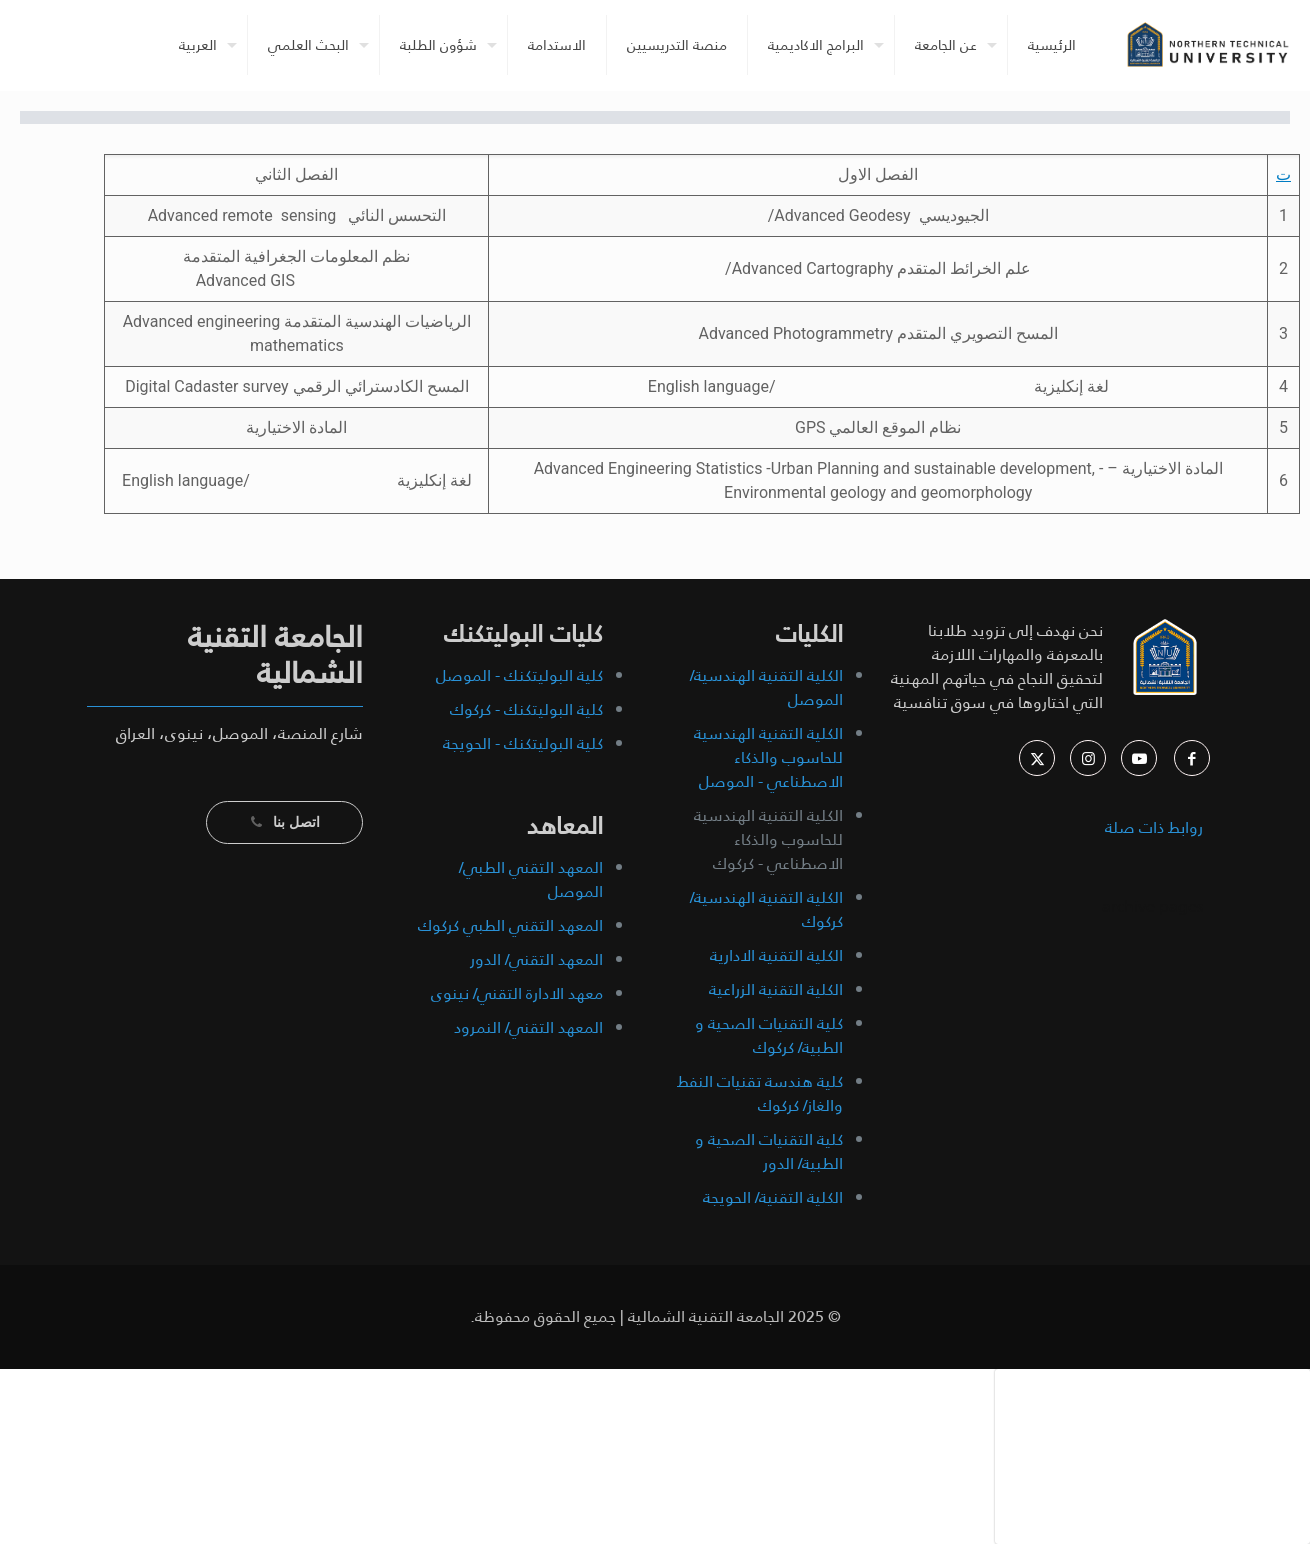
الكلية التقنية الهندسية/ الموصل (766, 687)
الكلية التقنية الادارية (776, 955)
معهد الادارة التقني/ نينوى (517, 993)
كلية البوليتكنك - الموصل (519, 675)
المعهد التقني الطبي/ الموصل (531, 879)
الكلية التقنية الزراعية (776, 989)
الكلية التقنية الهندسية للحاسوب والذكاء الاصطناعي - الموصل (768, 757)
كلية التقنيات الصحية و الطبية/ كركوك (769, 1035)
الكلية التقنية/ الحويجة (773, 1197)
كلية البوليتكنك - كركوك (526, 709)
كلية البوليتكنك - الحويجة (523, 743)
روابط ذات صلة (1154, 827)
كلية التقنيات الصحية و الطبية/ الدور (769, 1151)
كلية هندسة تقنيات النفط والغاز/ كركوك (760, 1093)
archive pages (1150, 906)
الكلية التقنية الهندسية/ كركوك (766, 909)
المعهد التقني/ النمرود (528, 1027)
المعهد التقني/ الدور (536, 959)
